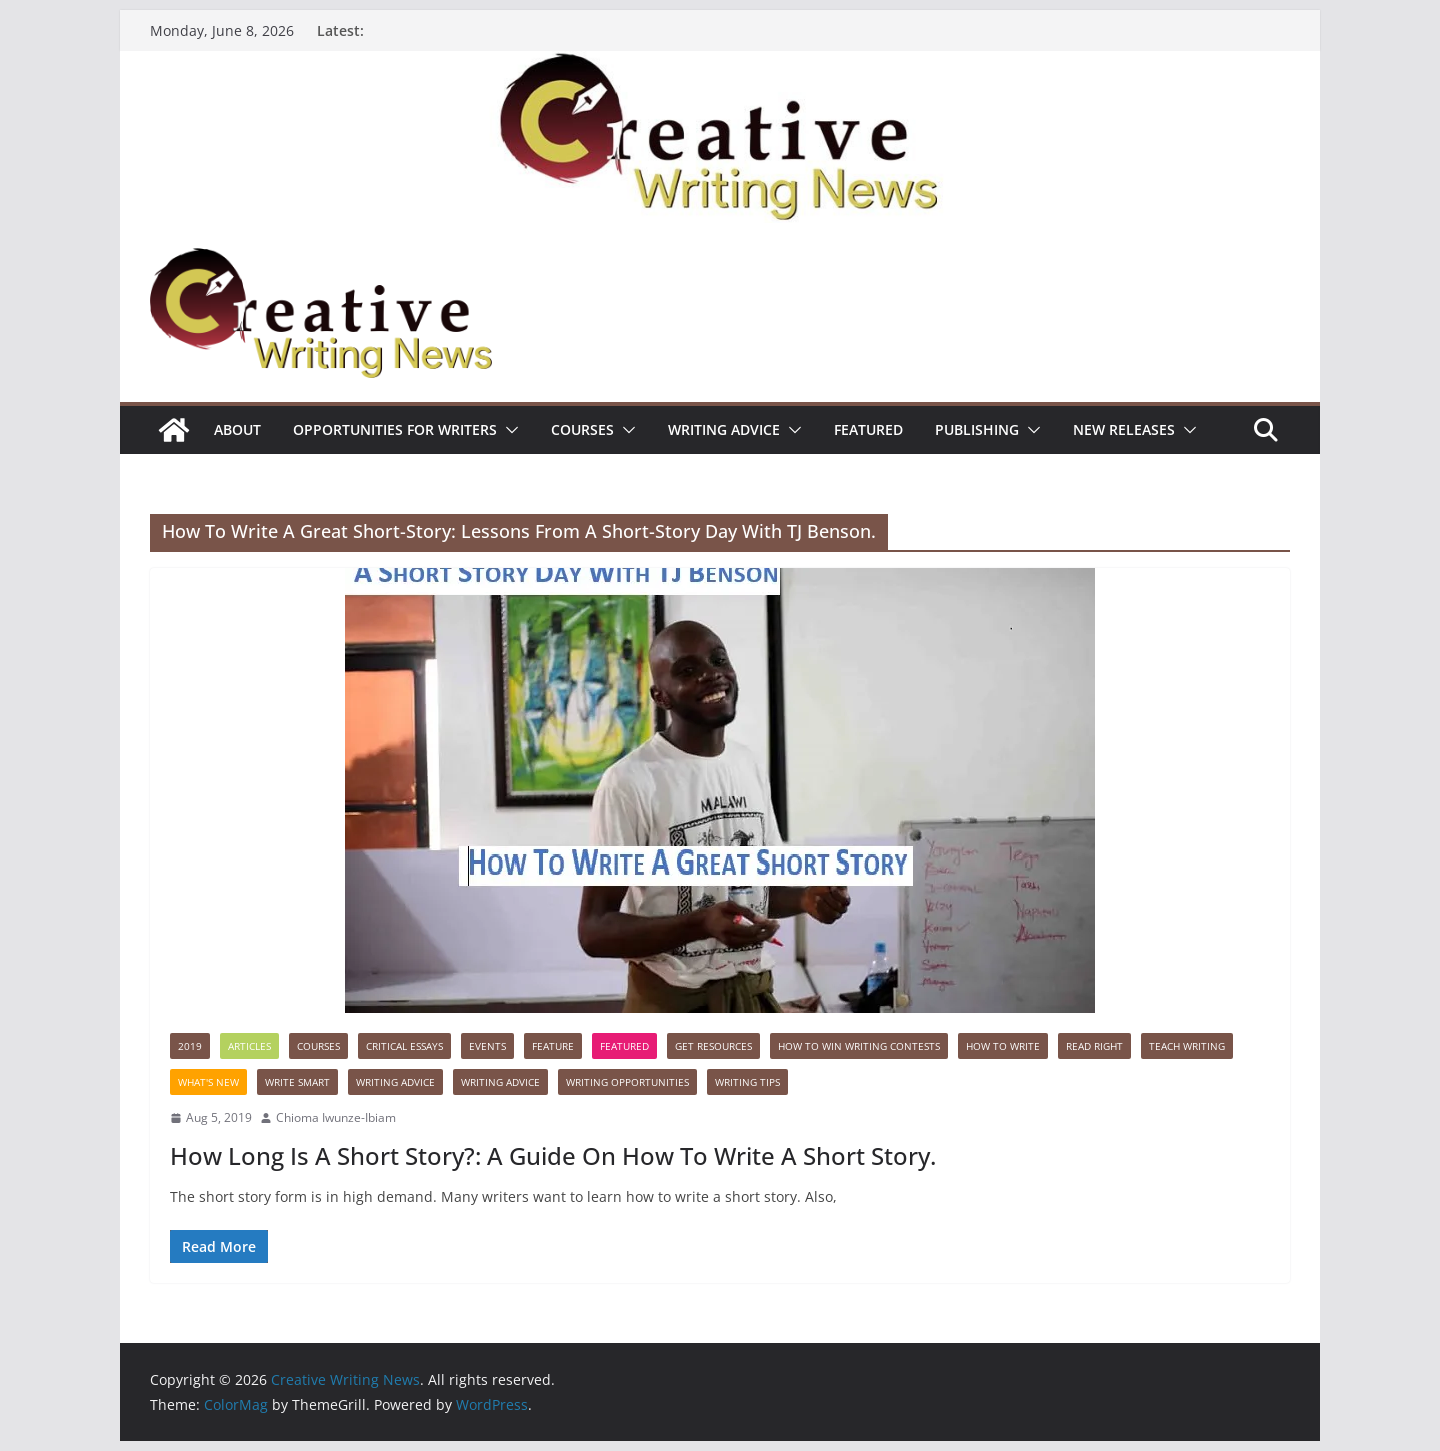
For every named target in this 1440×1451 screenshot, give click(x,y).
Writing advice (724, 429)
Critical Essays (404, 1046)
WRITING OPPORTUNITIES (627, 1082)
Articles (249, 1046)
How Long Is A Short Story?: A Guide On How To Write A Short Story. (553, 1155)
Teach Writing (1187, 1046)
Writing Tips (747, 1082)
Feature (553, 1046)
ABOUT (237, 429)
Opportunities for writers (395, 429)
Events (487, 1046)
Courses (582, 429)
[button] (508, 430)
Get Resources (713, 1046)
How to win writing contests (859, 1046)
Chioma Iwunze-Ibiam (336, 1117)
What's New (208, 1082)
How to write (1003, 1046)
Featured (868, 429)
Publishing (977, 429)
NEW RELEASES (1124, 429)
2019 (190, 1046)
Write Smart (297, 1082)
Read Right (1094, 1046)
